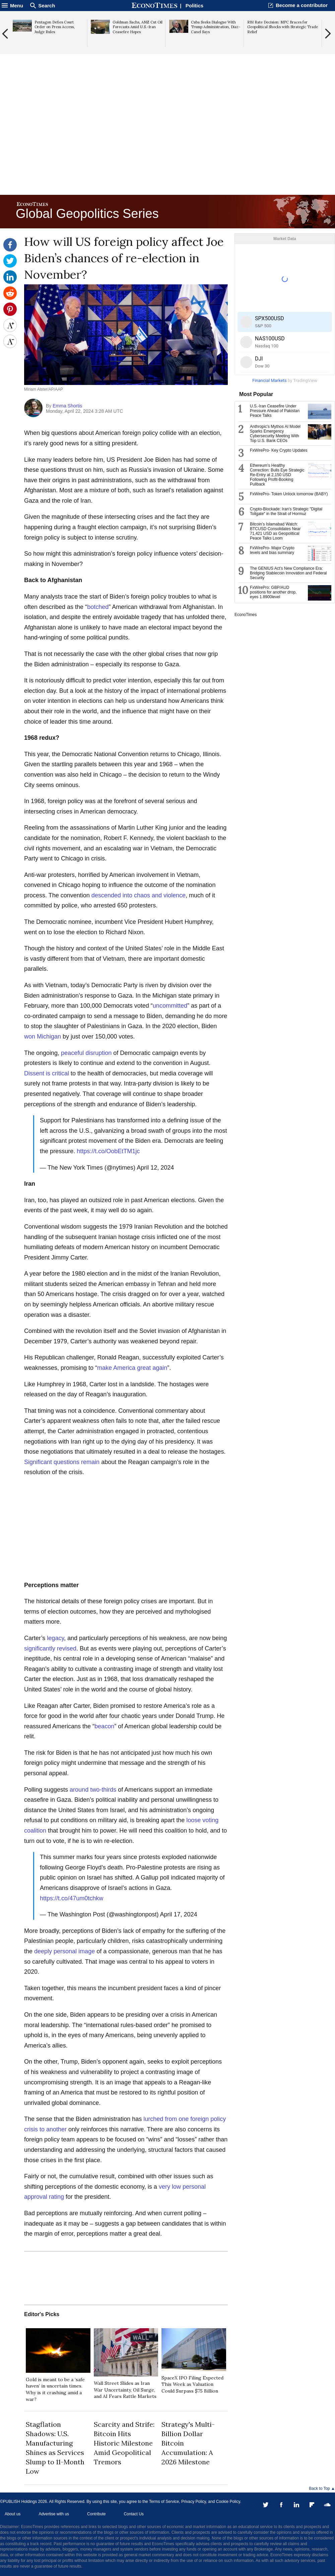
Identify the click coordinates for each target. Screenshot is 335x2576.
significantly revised (50, 1648)
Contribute (96, 2514)
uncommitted (170, 1005)
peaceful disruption (86, 1053)
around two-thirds (93, 1789)
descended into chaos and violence (138, 895)
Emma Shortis (67, 405)
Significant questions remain (61, 1462)
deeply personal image (64, 1951)
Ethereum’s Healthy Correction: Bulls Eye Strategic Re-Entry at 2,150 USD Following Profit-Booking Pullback (277, 475)
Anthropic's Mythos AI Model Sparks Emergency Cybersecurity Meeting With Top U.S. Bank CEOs (275, 433)
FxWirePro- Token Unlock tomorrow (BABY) (289, 494)
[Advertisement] (167, 141)
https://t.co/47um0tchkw (71, 1898)
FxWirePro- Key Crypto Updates (278, 450)
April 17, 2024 (178, 1914)
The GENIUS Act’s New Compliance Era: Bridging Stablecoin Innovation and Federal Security (288, 573)
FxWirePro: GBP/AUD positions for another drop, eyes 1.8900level (273, 592)
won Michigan (42, 1036)
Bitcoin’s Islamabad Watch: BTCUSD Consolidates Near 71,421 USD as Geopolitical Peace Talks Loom (275, 531)
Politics (194, 5)
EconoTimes (245, 614)
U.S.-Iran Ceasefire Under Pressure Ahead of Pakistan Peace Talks (274, 411)
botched (98, 607)
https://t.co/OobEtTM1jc (108, 1151)
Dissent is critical (46, 1073)
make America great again (132, 1367)
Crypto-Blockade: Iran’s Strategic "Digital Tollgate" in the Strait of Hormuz (286, 511)
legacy (55, 1638)
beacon (104, 1726)
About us (12, 2514)
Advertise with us (54, 2514)
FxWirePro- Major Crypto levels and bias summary (272, 550)
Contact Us (133, 2514)
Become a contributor (302, 5)
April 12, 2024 (155, 1167)
